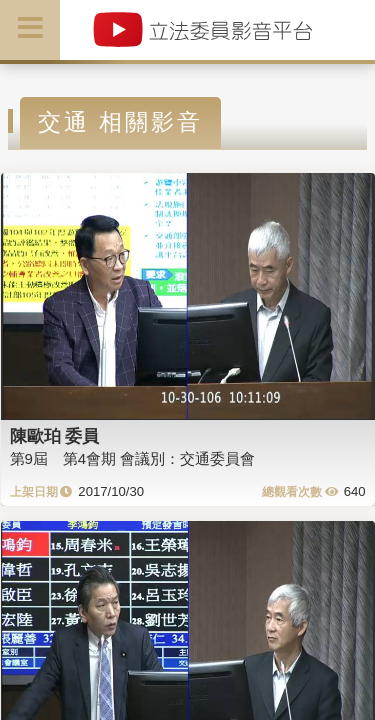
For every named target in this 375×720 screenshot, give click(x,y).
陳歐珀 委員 (55, 436)
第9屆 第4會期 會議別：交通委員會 (133, 458)
